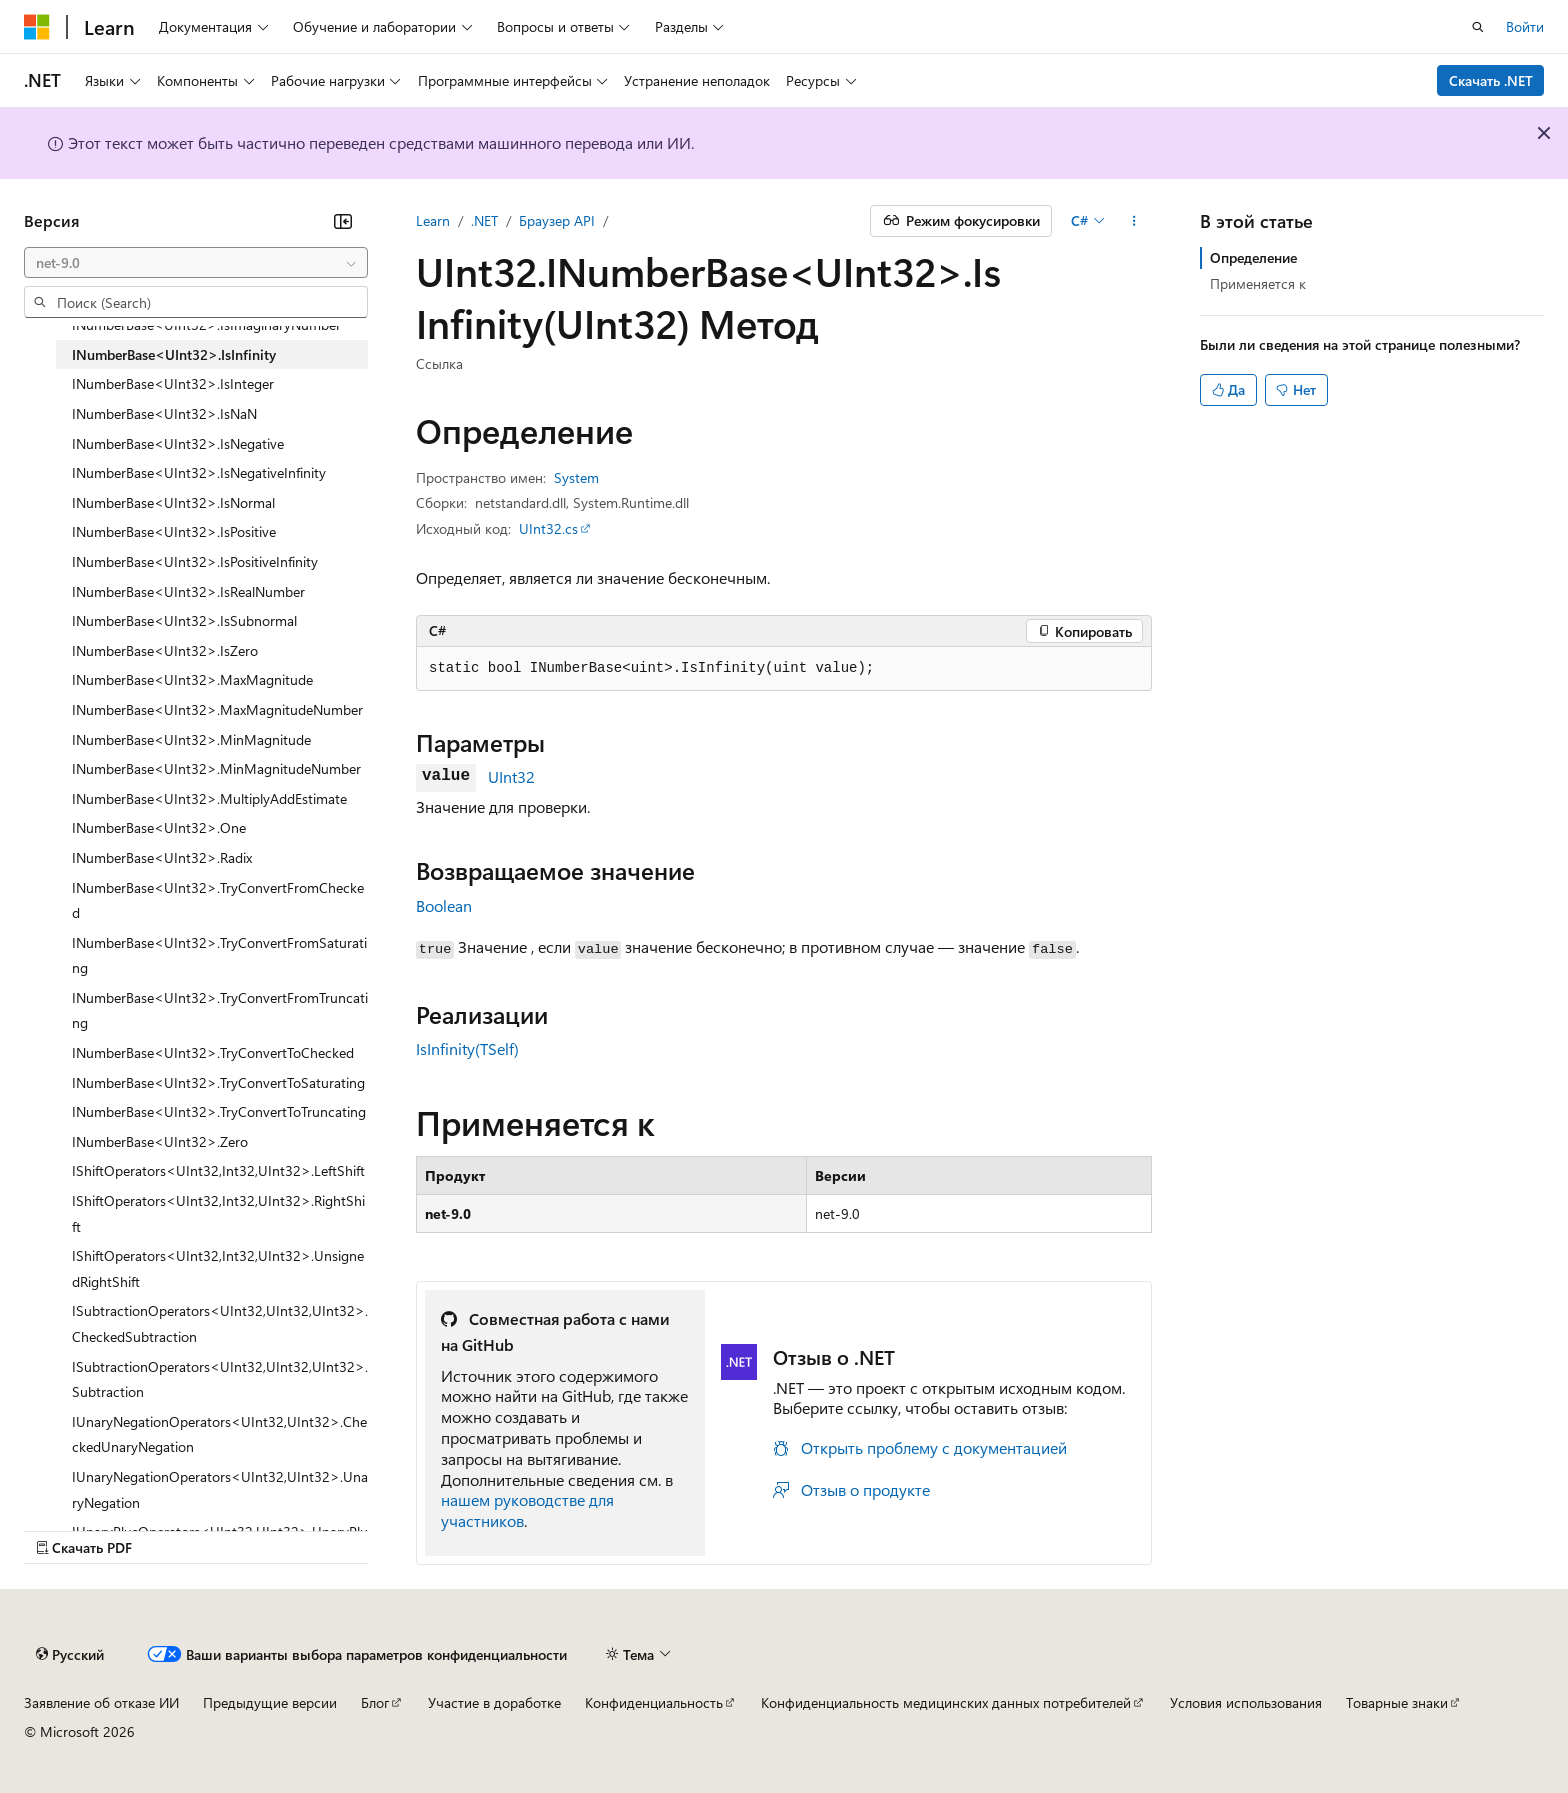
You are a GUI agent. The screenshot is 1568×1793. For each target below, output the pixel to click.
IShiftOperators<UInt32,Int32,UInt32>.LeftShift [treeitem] (218, 1170)
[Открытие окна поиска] (1478, 27)
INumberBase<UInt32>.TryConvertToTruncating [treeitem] (219, 1111)
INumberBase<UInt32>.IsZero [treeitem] (165, 650)
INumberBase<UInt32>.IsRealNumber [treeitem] (188, 591)
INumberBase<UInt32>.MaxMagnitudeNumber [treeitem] (217, 709)
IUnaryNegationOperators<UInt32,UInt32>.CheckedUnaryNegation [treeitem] (219, 1434)
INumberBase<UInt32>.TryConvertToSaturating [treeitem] (218, 1082)
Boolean (444, 905)
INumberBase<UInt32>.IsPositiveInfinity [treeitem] (195, 561)
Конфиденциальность (654, 1702)
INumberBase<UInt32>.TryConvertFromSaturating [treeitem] (219, 955)
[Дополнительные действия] (1134, 221)
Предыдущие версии (270, 1702)
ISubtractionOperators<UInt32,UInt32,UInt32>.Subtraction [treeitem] (220, 1379)
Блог (375, 1702)
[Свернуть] (343, 221)
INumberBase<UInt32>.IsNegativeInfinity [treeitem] (199, 472)
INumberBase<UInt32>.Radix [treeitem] (162, 857)
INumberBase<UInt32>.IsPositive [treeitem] (174, 531)
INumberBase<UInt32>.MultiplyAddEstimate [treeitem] (209, 798)
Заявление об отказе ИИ (101, 1702)
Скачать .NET (1491, 80)
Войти (1525, 26)
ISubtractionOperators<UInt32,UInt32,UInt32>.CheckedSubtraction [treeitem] (220, 1323)
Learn (433, 220)
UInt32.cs (548, 528)
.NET (484, 220)
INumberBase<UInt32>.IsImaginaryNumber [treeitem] (206, 324)
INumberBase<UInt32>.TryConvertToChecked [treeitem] (213, 1052)
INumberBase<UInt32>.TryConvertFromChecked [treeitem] (218, 900)
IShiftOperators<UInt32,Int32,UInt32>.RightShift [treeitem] (218, 1213)
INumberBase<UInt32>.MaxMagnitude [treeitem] (192, 679)
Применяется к (1258, 283)
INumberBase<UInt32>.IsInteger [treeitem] (173, 383)
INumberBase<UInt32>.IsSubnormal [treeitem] (184, 620)
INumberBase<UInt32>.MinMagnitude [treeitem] (191, 739)
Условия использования (1246, 1702)
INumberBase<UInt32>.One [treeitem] (159, 827)
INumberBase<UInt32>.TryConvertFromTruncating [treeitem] (220, 1010)
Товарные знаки (1397, 1702)
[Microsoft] (37, 27)
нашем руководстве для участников (527, 1510)
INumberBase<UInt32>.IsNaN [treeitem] (164, 413)
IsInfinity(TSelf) (467, 1048)
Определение (1253, 257)
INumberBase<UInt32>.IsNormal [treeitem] (173, 502)
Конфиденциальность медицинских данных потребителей (946, 1702)
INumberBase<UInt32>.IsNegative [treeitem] (178, 443)
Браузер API (557, 220)
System (576, 477)
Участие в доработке (494, 1702)
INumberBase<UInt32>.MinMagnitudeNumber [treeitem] (216, 768)
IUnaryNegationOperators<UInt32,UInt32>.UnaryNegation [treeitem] (220, 1489)
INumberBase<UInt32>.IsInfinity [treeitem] (174, 354)
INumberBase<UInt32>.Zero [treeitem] (160, 1141)
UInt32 (511, 776)
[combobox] (196, 263)
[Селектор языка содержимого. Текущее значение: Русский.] (70, 1654)
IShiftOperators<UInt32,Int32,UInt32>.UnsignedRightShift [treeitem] (218, 1268)
